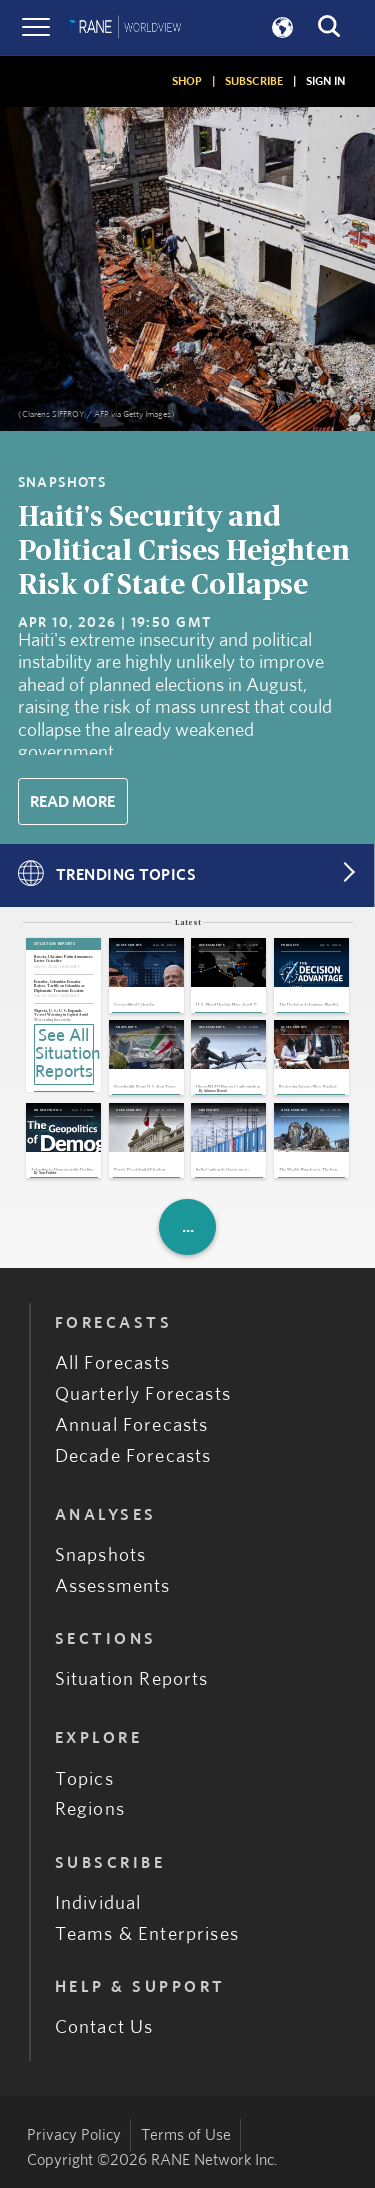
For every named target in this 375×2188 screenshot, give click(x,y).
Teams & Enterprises (147, 1934)
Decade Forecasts (133, 1456)
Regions (90, 1809)
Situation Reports (132, 1679)
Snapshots (101, 1555)
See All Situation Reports (64, 1054)
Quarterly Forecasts (143, 1394)
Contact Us (104, 2027)
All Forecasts (112, 1363)
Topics (84, 1779)
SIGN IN (325, 81)
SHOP (187, 81)
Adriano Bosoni (215, 1091)
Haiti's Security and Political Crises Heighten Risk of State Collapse (184, 551)
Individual (98, 1903)
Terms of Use (186, 2135)
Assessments (113, 1586)
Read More (72, 802)
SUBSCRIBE (254, 81)
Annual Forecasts (132, 1425)
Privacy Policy (74, 2135)
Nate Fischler (47, 1173)
